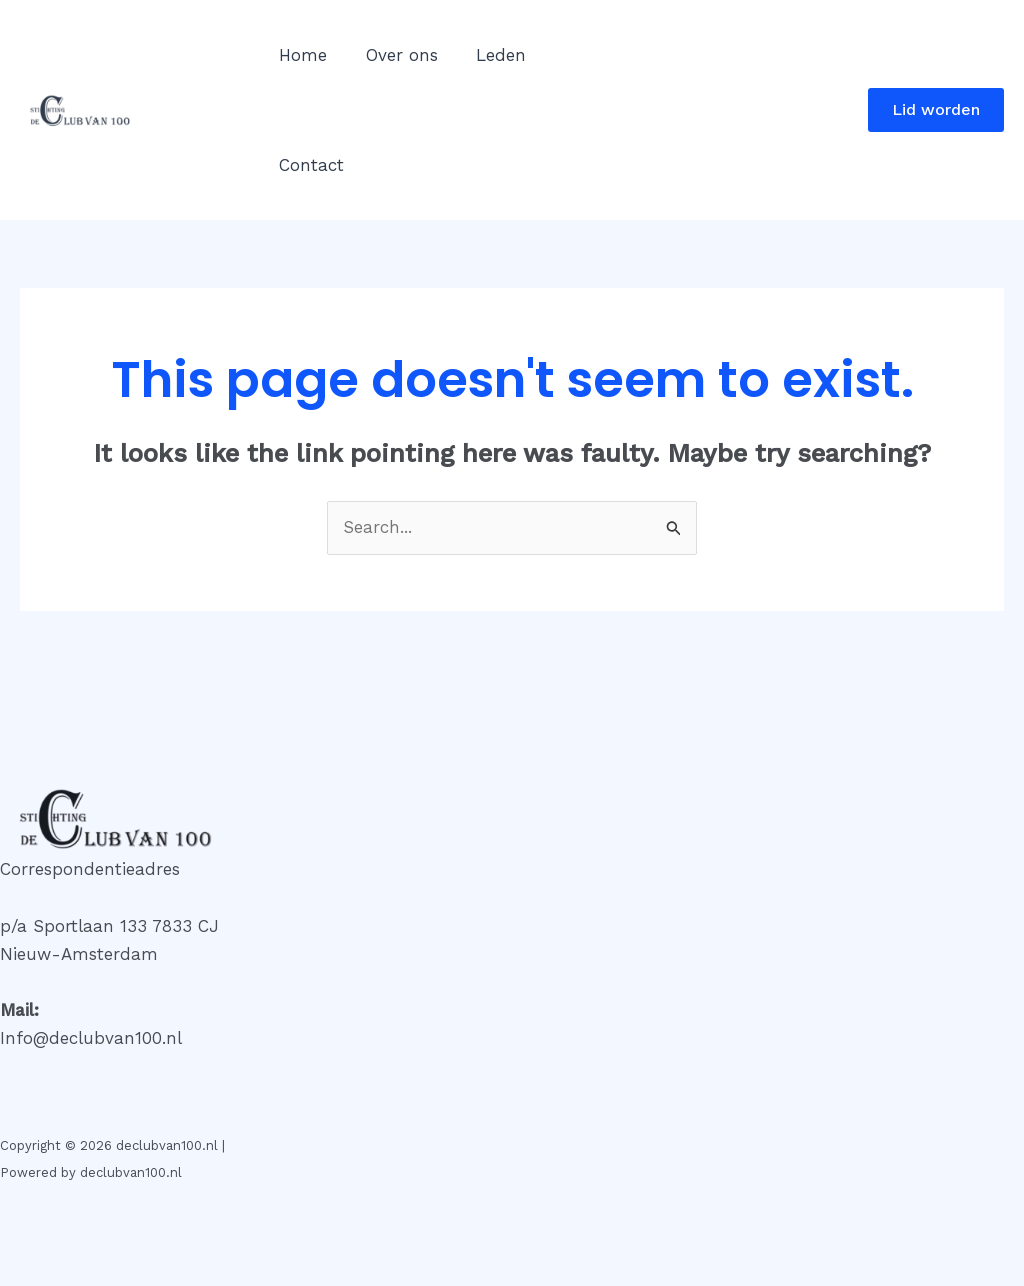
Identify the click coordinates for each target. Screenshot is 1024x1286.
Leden (490, 55)
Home (301, 55)
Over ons (395, 55)
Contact (309, 165)
